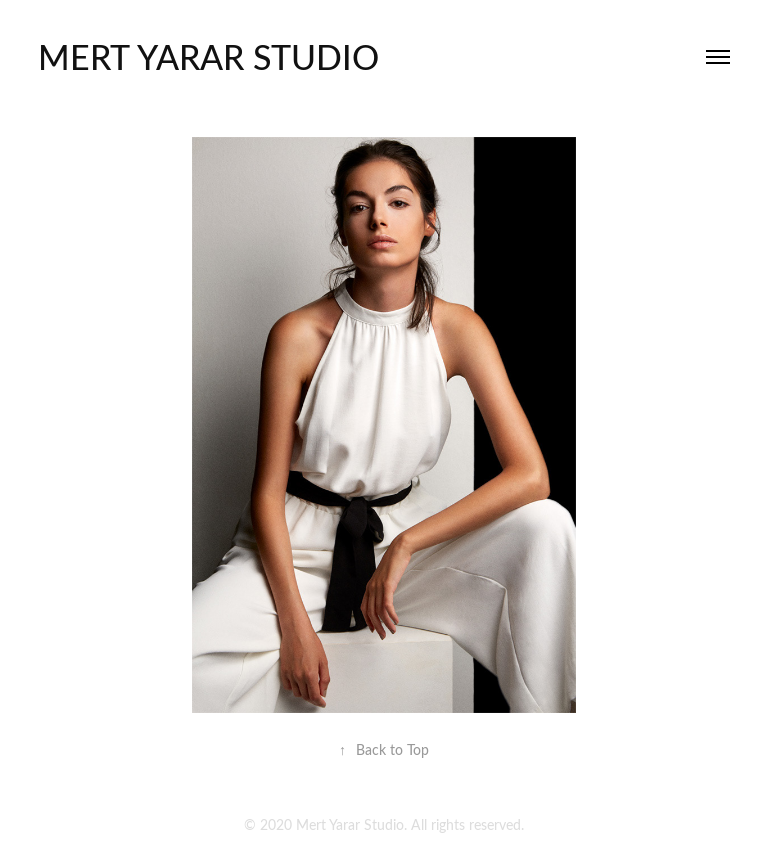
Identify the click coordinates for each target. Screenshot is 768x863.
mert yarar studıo (208, 56)
